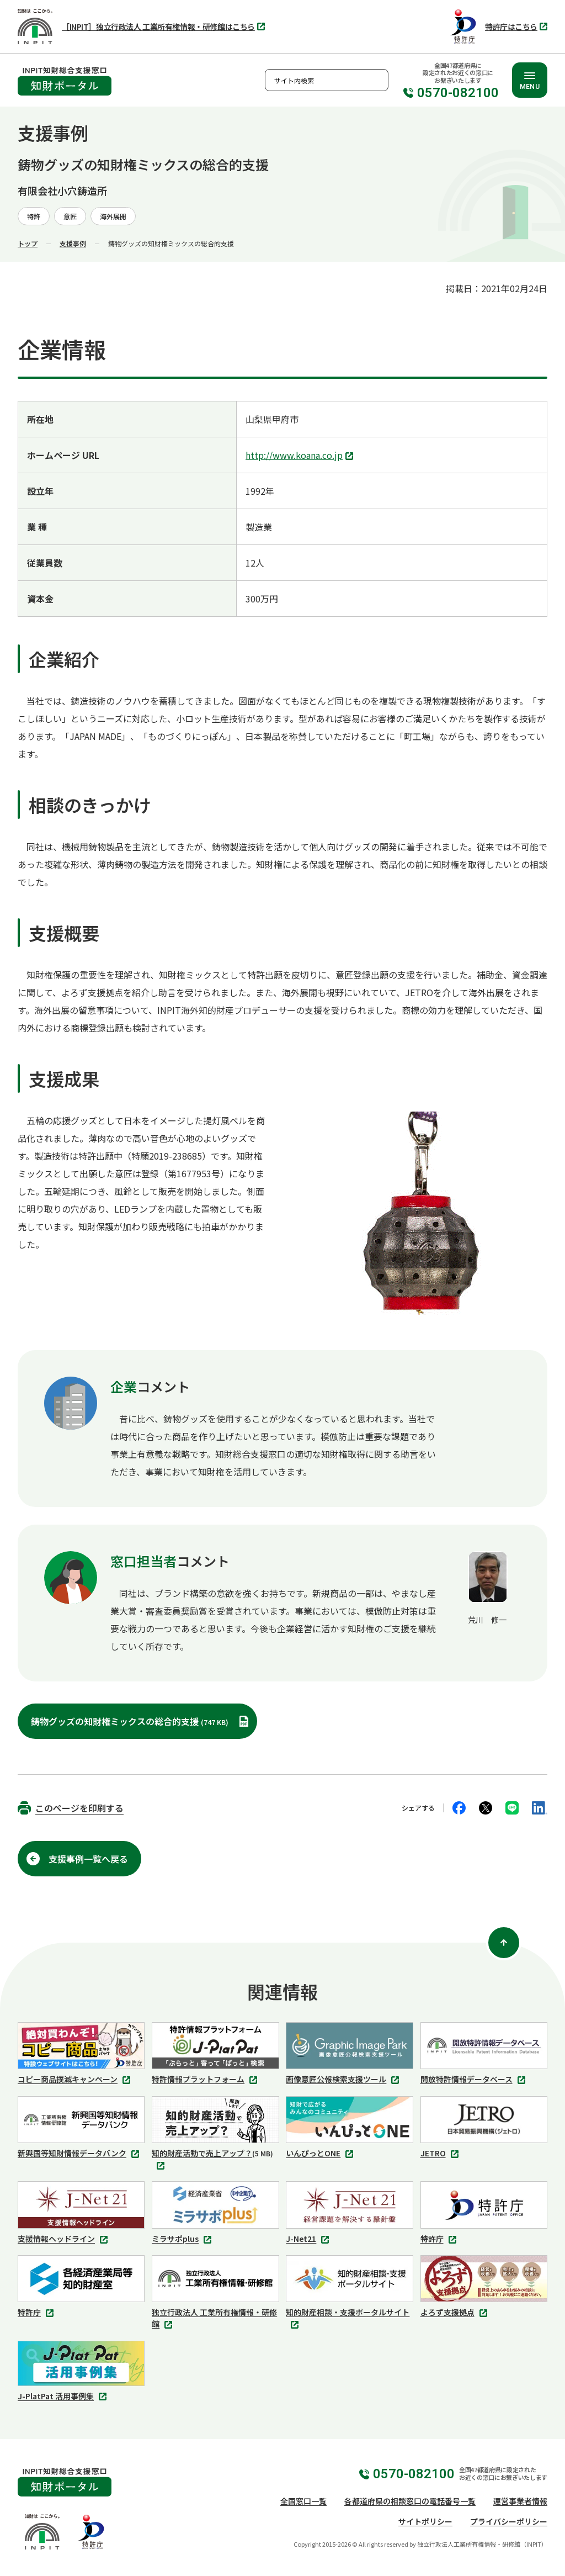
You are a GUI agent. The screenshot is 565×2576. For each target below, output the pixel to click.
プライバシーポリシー (508, 2521)
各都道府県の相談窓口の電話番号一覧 (410, 2500)
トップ (28, 243)
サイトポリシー (425, 2521)
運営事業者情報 (520, 2500)
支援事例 (73, 243)
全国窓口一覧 (303, 2500)
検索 (377, 80)
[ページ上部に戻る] (503, 1942)
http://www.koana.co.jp (301, 456)
